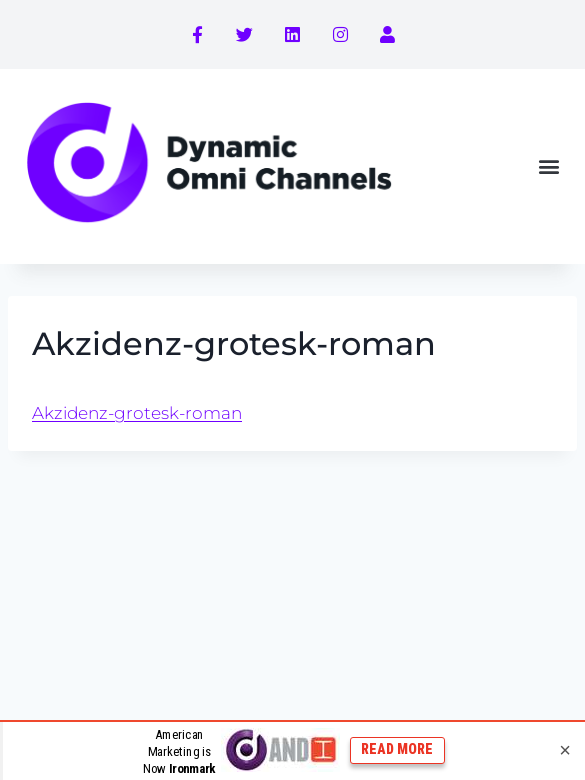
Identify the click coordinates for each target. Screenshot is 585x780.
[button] (548, 166)
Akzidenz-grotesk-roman (137, 413)
